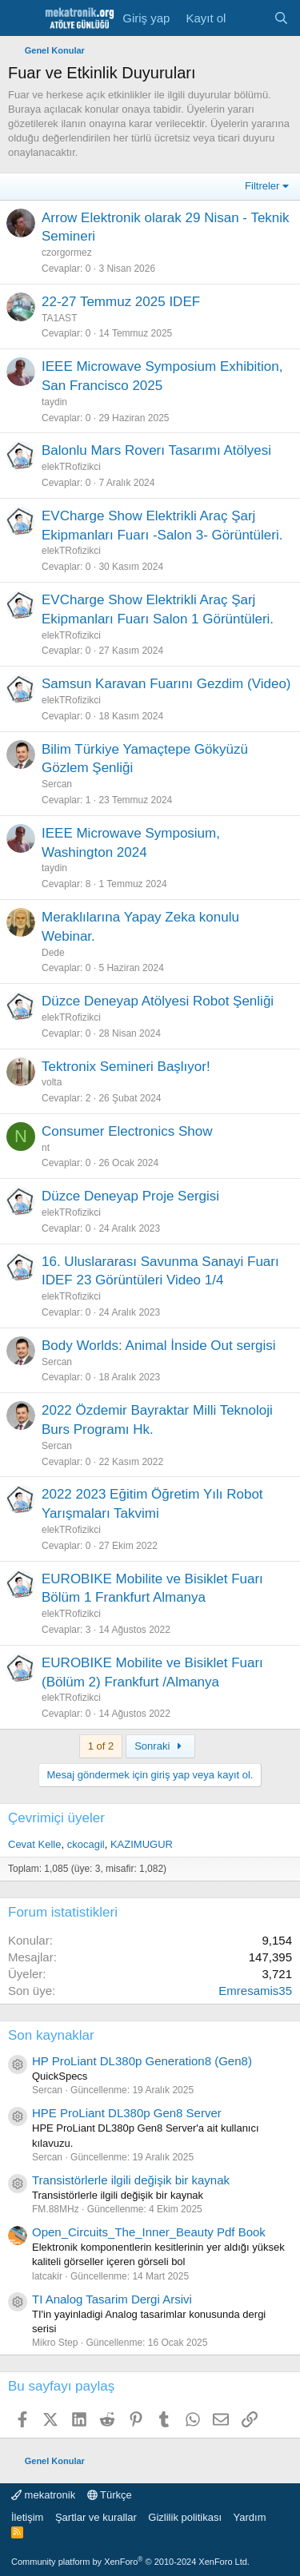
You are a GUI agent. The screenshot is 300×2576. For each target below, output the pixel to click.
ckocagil (86, 1844)
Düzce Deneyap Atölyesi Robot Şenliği (158, 1001)
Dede (53, 952)
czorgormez (67, 252)
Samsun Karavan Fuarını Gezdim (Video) (166, 683)
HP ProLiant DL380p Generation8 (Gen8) (142, 2061)
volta (52, 1082)
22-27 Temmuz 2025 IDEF (121, 301)
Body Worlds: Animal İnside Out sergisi (159, 1345)
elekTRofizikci (71, 466)
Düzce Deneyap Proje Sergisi (130, 1196)
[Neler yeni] (249, 18)
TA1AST (59, 318)
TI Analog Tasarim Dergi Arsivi (112, 2299)
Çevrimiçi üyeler (56, 1817)
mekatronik (43, 2495)
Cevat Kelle (34, 1844)
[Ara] (281, 18)
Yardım (250, 2517)
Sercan (57, 784)
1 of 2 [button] (101, 1746)
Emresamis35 (255, 1990)
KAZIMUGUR (141, 1844)
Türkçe (109, 2495)
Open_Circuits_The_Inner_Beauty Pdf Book (149, 2232)
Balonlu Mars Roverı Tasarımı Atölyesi (156, 450)
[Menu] (22, 18)
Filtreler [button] (262, 186)
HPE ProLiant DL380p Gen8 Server (127, 2113)
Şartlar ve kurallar (96, 2517)
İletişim (27, 2517)
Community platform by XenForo (130, 2561)
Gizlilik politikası (185, 2517)
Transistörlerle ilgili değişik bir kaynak (131, 2180)
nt (46, 1147)
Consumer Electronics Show (127, 1131)
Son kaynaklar (51, 2035)
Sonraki (160, 1746)
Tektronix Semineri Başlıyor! (126, 1066)
